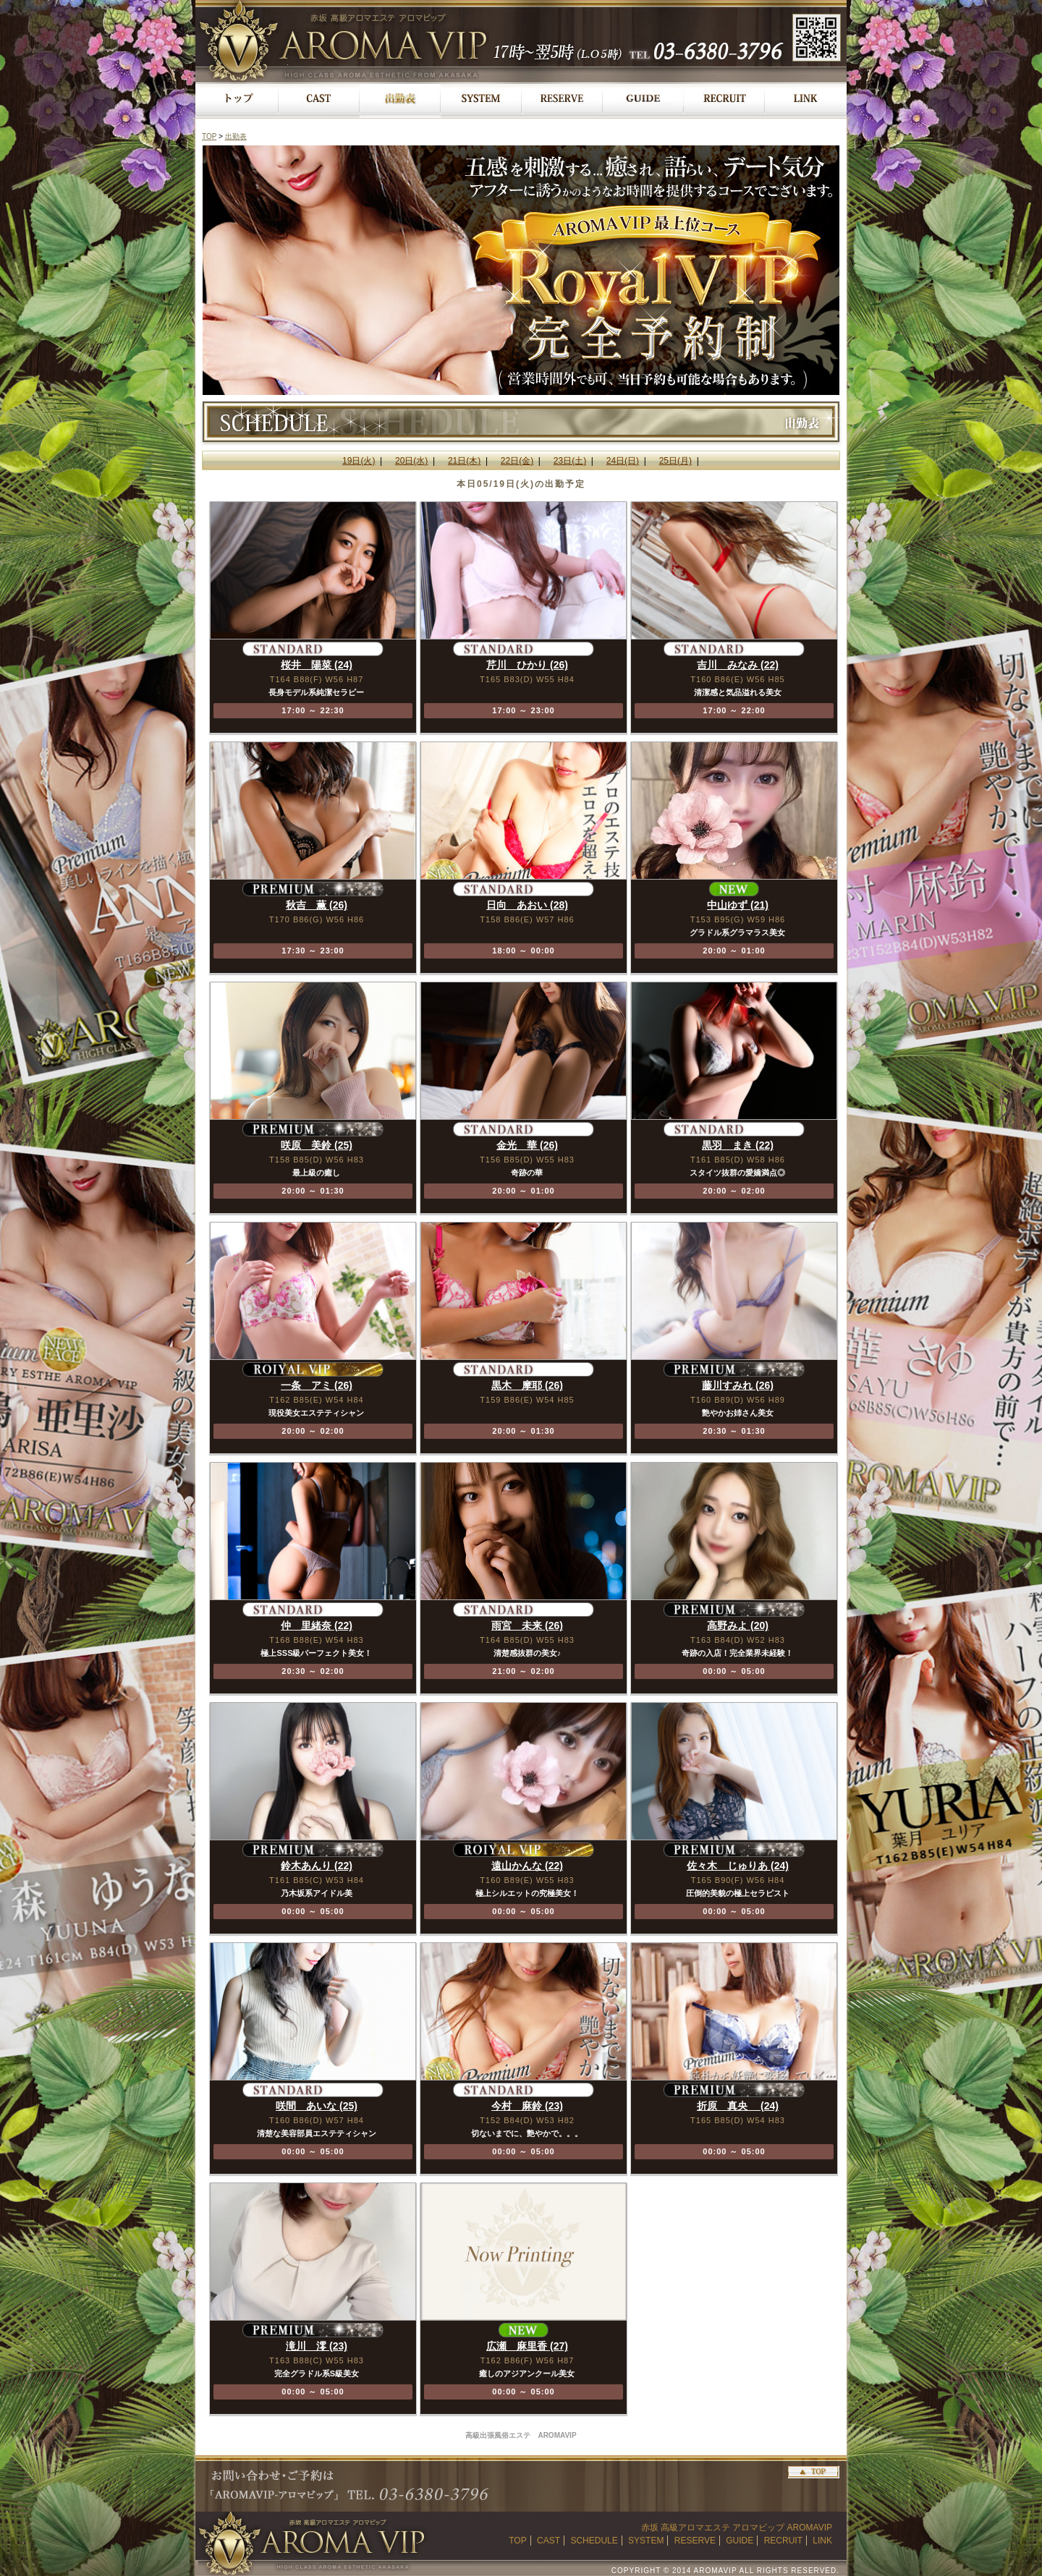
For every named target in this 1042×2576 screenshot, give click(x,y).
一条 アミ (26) (316, 1385)
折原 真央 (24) (738, 2106)
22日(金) (517, 461)
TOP (209, 136)
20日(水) (411, 461)
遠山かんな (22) (527, 1865)
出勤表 (236, 136)
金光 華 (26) (527, 1145)
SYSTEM (646, 2540)
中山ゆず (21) (737, 905)
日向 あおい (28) (527, 905)
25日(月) (675, 461)
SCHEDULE (593, 2540)
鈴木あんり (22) (316, 1865)
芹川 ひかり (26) (527, 665)
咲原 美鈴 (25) (316, 1145)
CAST (548, 2540)
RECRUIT (783, 2540)
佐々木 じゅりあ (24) (738, 1865)
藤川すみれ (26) (738, 1385)
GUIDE (739, 2540)
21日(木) (464, 461)
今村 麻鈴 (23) (527, 2106)
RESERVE (695, 2540)
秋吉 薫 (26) (316, 905)
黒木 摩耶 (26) (527, 1385)
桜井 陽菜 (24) (316, 665)
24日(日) (622, 461)
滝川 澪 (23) (316, 2346)
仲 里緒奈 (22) (316, 1625)
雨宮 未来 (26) (527, 1625)
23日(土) (570, 461)
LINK (822, 2540)
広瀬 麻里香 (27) (527, 2346)
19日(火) (358, 461)
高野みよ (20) (737, 1625)
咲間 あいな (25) (316, 2106)
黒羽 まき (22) (738, 1145)
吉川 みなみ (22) (738, 665)
